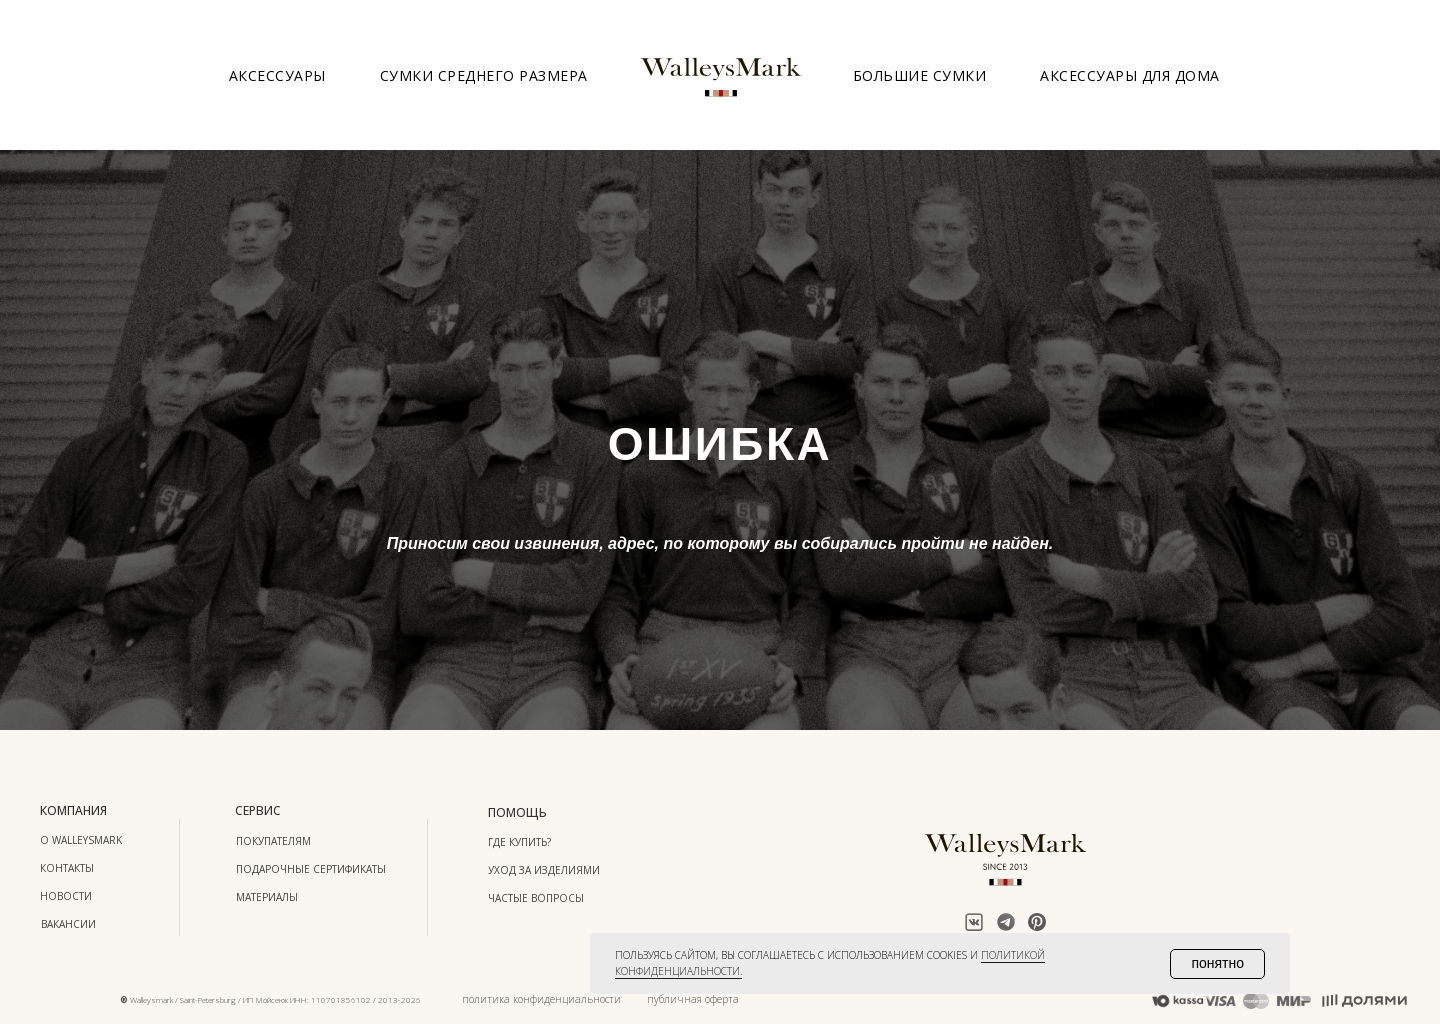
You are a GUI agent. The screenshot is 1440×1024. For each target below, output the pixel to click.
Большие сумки (920, 75)
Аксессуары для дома (1130, 75)
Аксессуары (277, 75)
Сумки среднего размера (484, 75)
